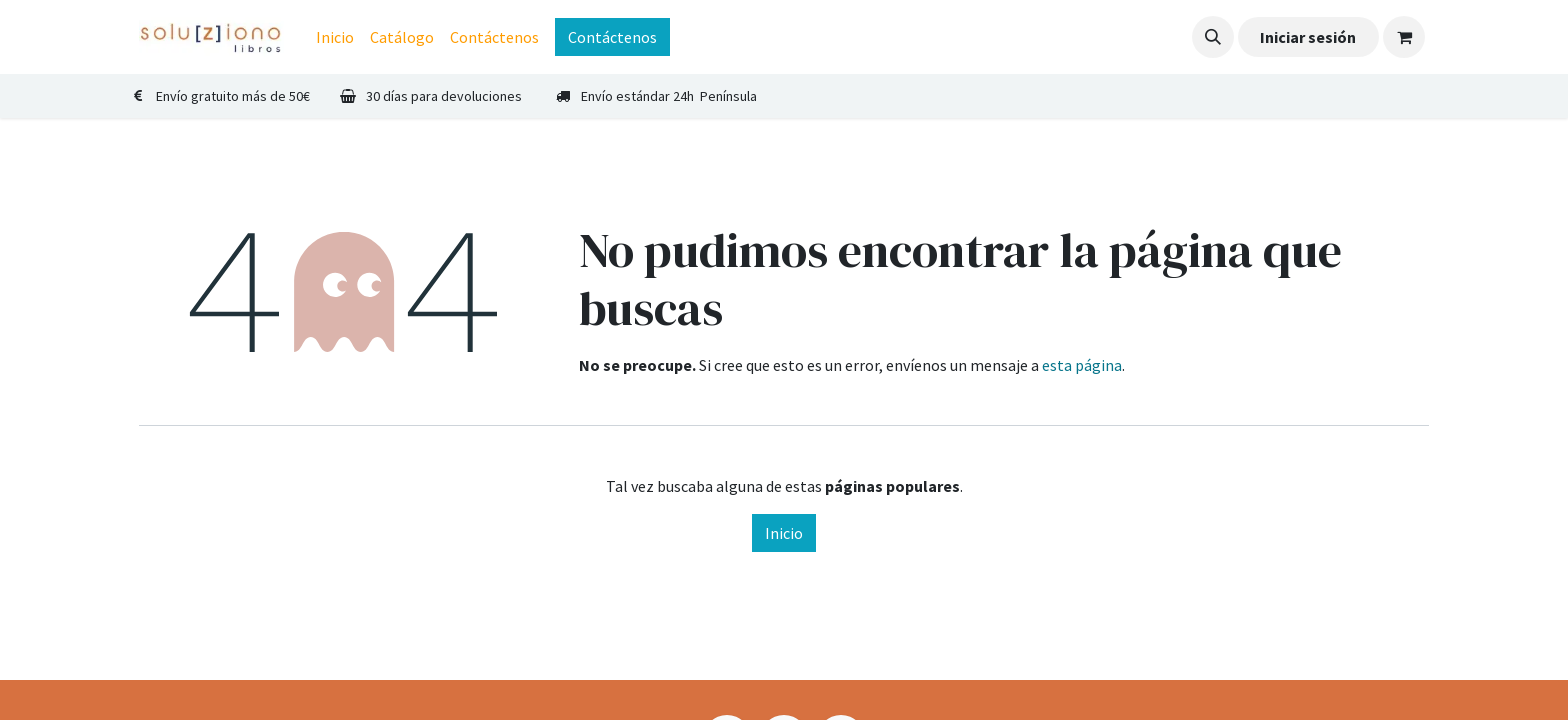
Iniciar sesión (1308, 37)
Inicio (784, 533)
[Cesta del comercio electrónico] (1404, 37)
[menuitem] (335, 37)
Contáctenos (612, 37)
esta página (1082, 365)
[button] (1213, 37)
